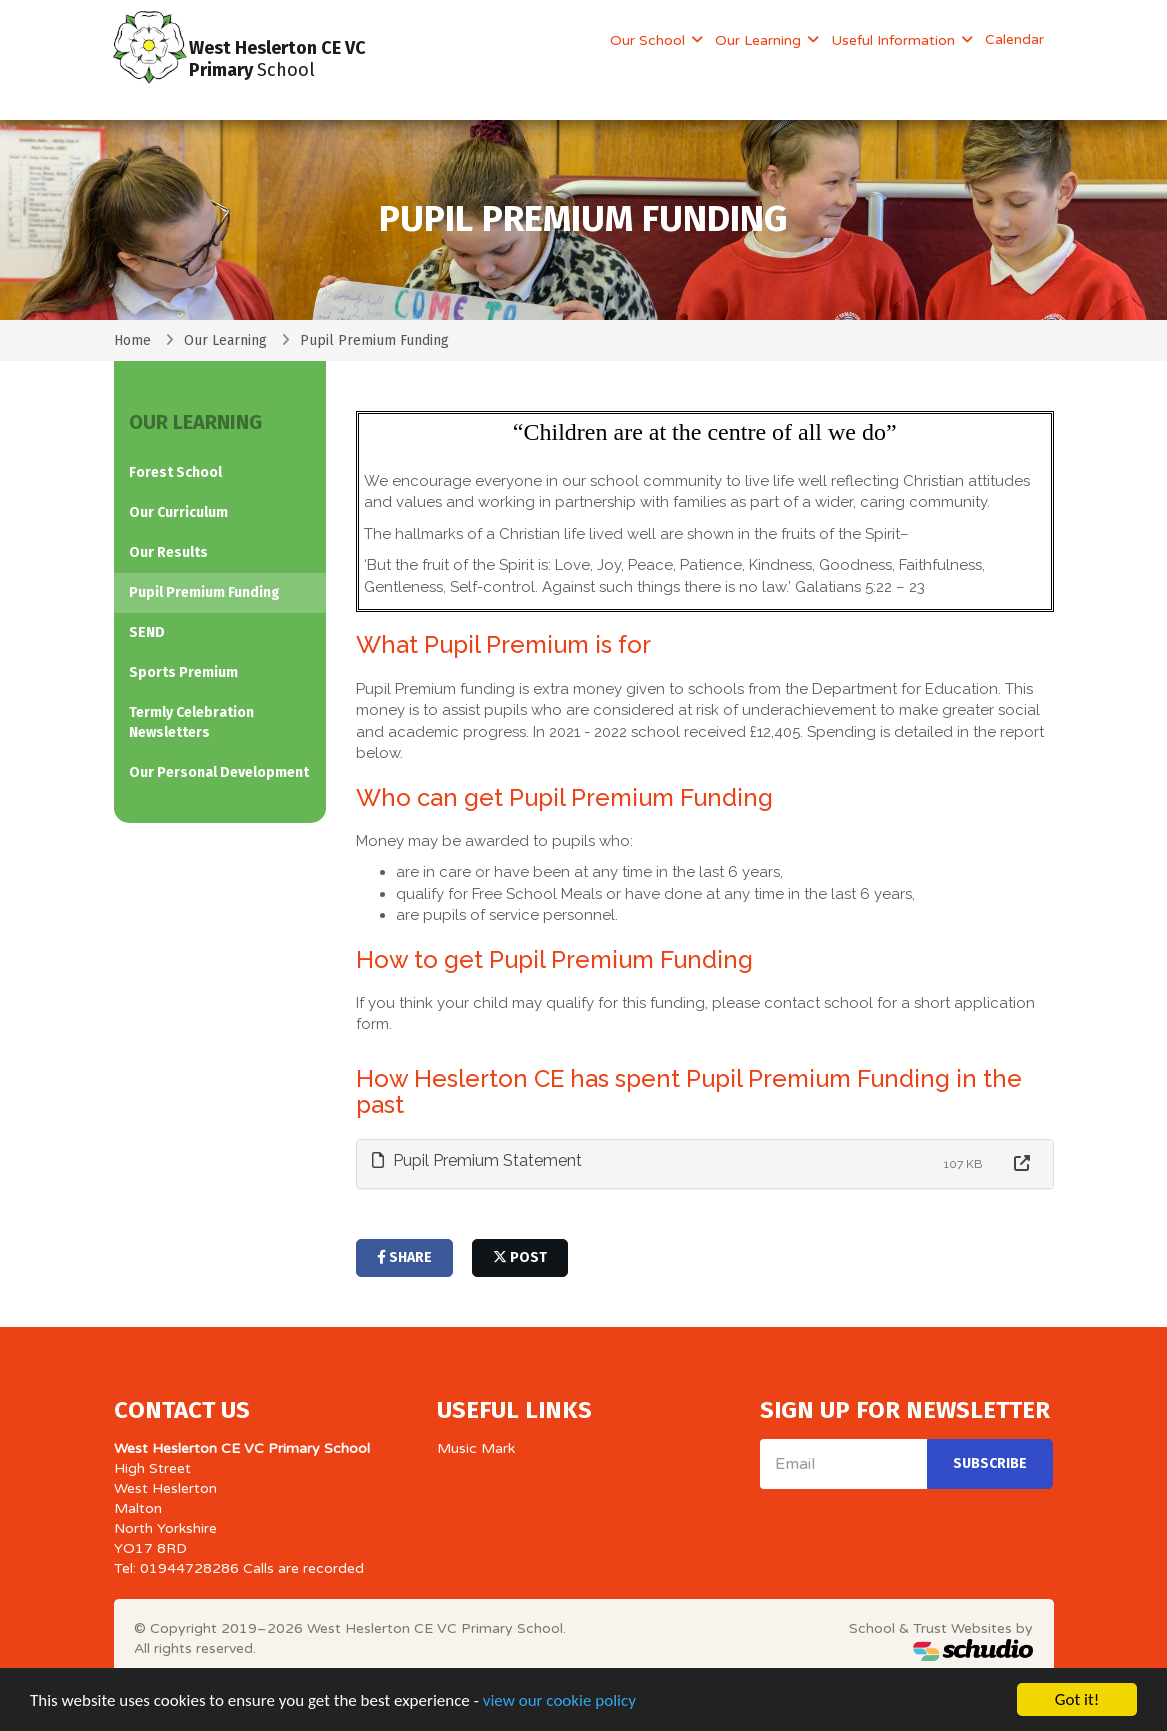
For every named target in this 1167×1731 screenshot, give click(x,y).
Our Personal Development (219, 772)
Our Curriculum (178, 512)
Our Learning (760, 40)
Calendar (1014, 39)
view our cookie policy (559, 1702)
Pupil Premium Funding (204, 592)
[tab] (705, 1164)
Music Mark (476, 1448)
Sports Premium (183, 672)
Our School (649, 40)
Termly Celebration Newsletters (191, 722)
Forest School (175, 472)
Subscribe (990, 1463)
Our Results (168, 552)
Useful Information (895, 40)
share (404, 1257)
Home (132, 340)
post (520, 1257)
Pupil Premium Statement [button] (477, 1160)
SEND (147, 632)
